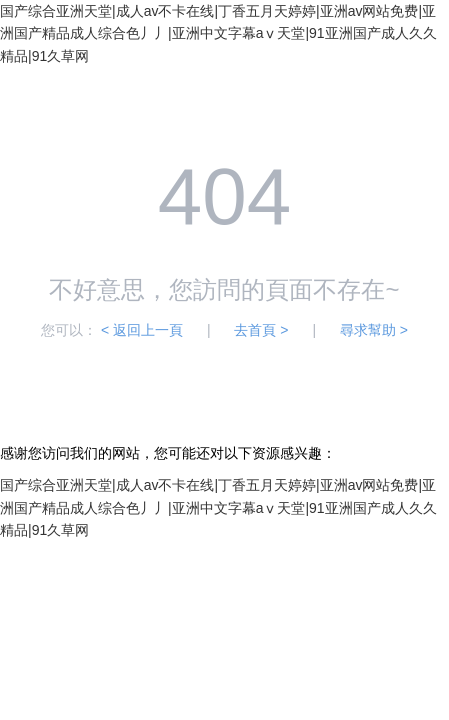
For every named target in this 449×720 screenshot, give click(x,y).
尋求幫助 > (374, 330)
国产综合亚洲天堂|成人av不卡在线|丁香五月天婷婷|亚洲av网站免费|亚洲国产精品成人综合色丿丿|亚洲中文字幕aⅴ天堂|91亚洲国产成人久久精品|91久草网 (218, 33)
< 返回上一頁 (142, 330)
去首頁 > (261, 330)
